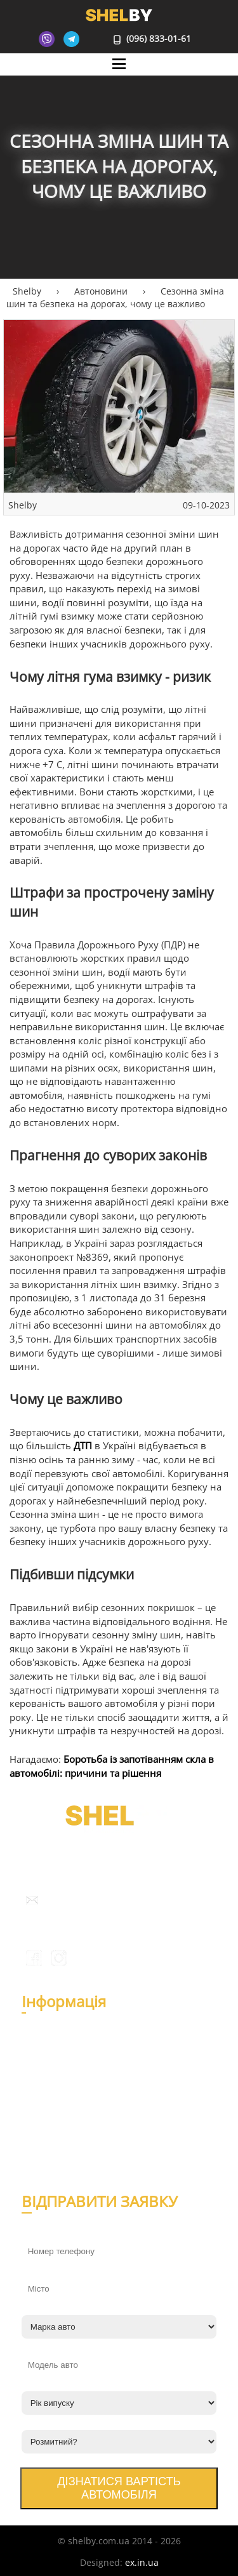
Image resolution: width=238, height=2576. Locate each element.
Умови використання (74, 2160)
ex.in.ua (142, 2562)
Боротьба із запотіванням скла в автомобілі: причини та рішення (112, 1766)
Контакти (48, 2079)
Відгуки (44, 2063)
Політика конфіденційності (86, 2145)
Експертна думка (65, 2119)
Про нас (45, 2048)
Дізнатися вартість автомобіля (118, 2488)
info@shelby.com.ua (86, 1900)
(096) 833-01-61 (152, 38)
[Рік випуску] (119, 2403)
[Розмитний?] (119, 2442)
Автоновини (54, 2104)
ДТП (83, 1445)
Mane (119, 75)
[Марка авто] (119, 2327)
